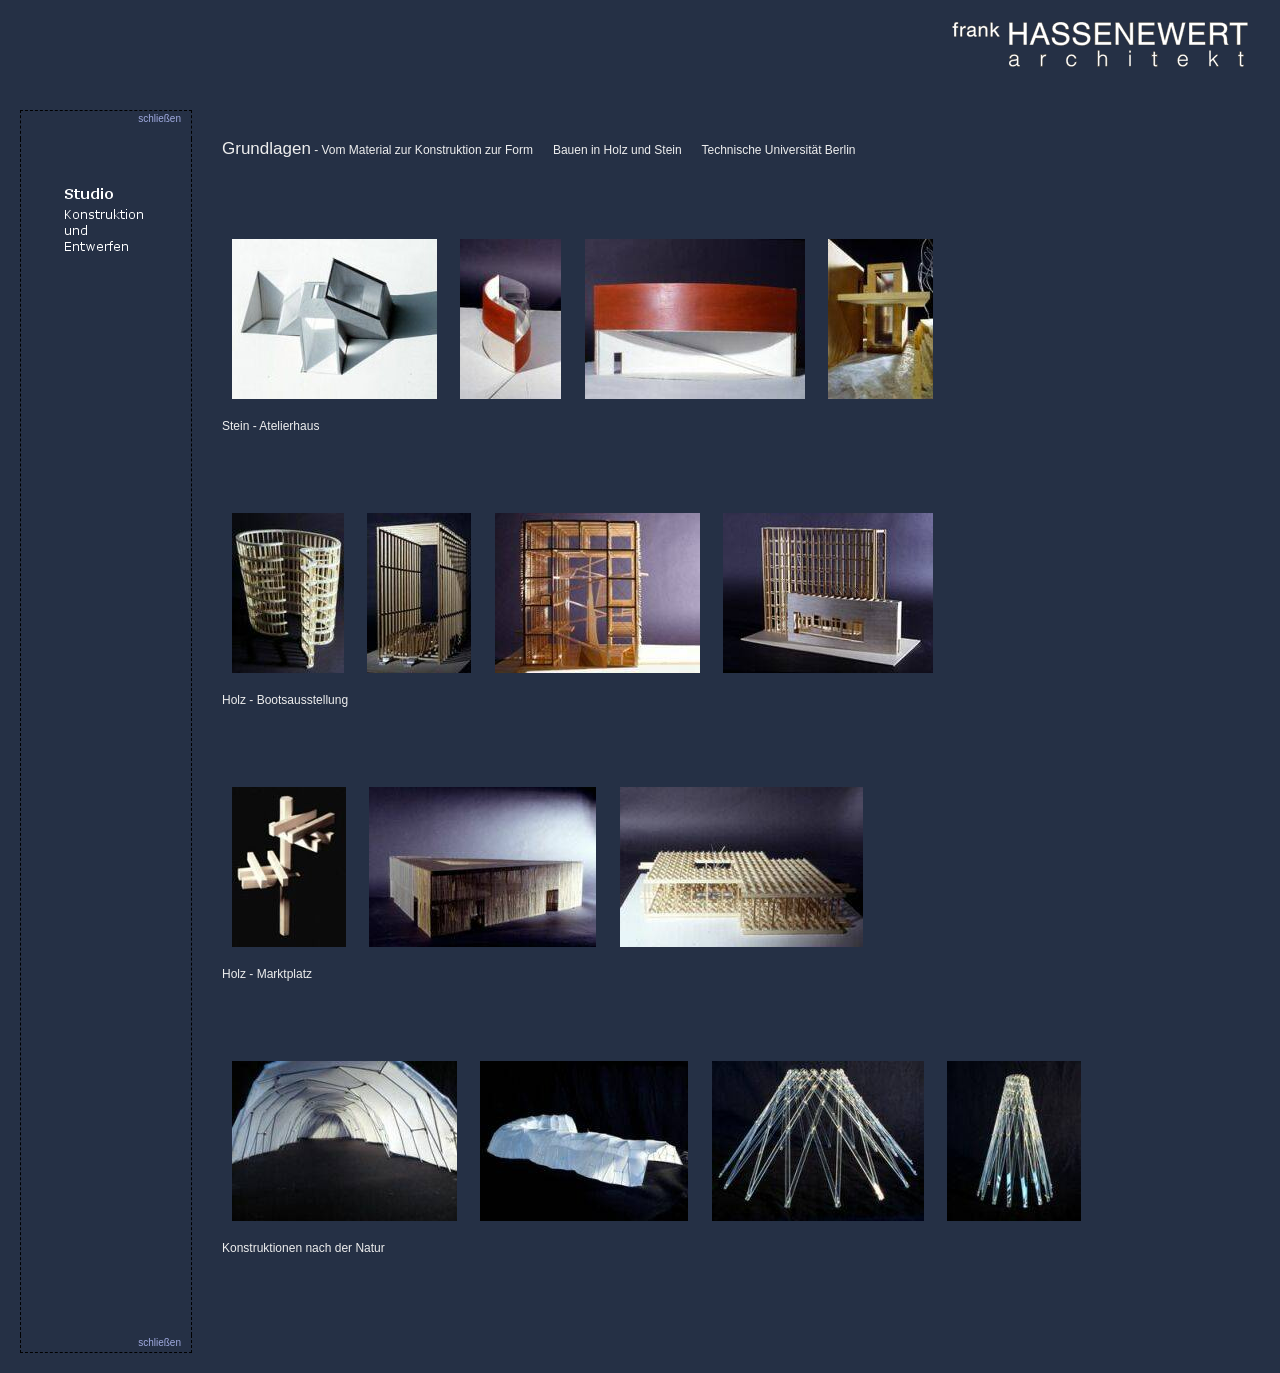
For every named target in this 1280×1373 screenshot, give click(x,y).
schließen (159, 118)
